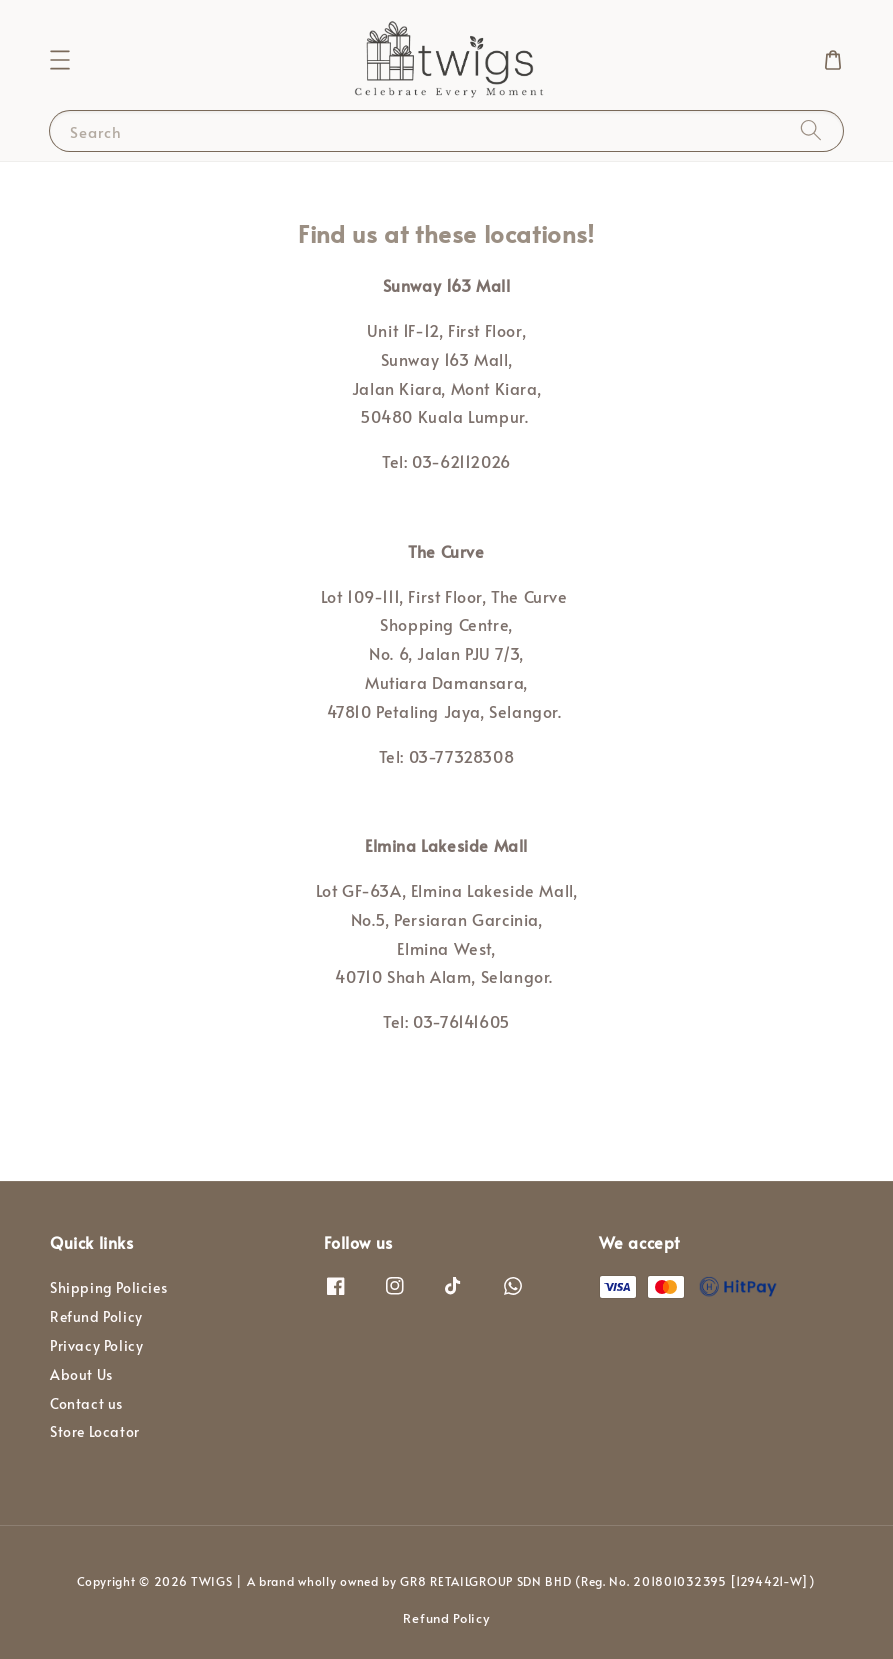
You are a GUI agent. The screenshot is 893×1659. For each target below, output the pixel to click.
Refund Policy (96, 1316)
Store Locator (95, 1431)
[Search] (811, 130)
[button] (60, 60)
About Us (81, 1374)
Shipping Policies (108, 1288)
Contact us (86, 1403)
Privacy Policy (96, 1345)
